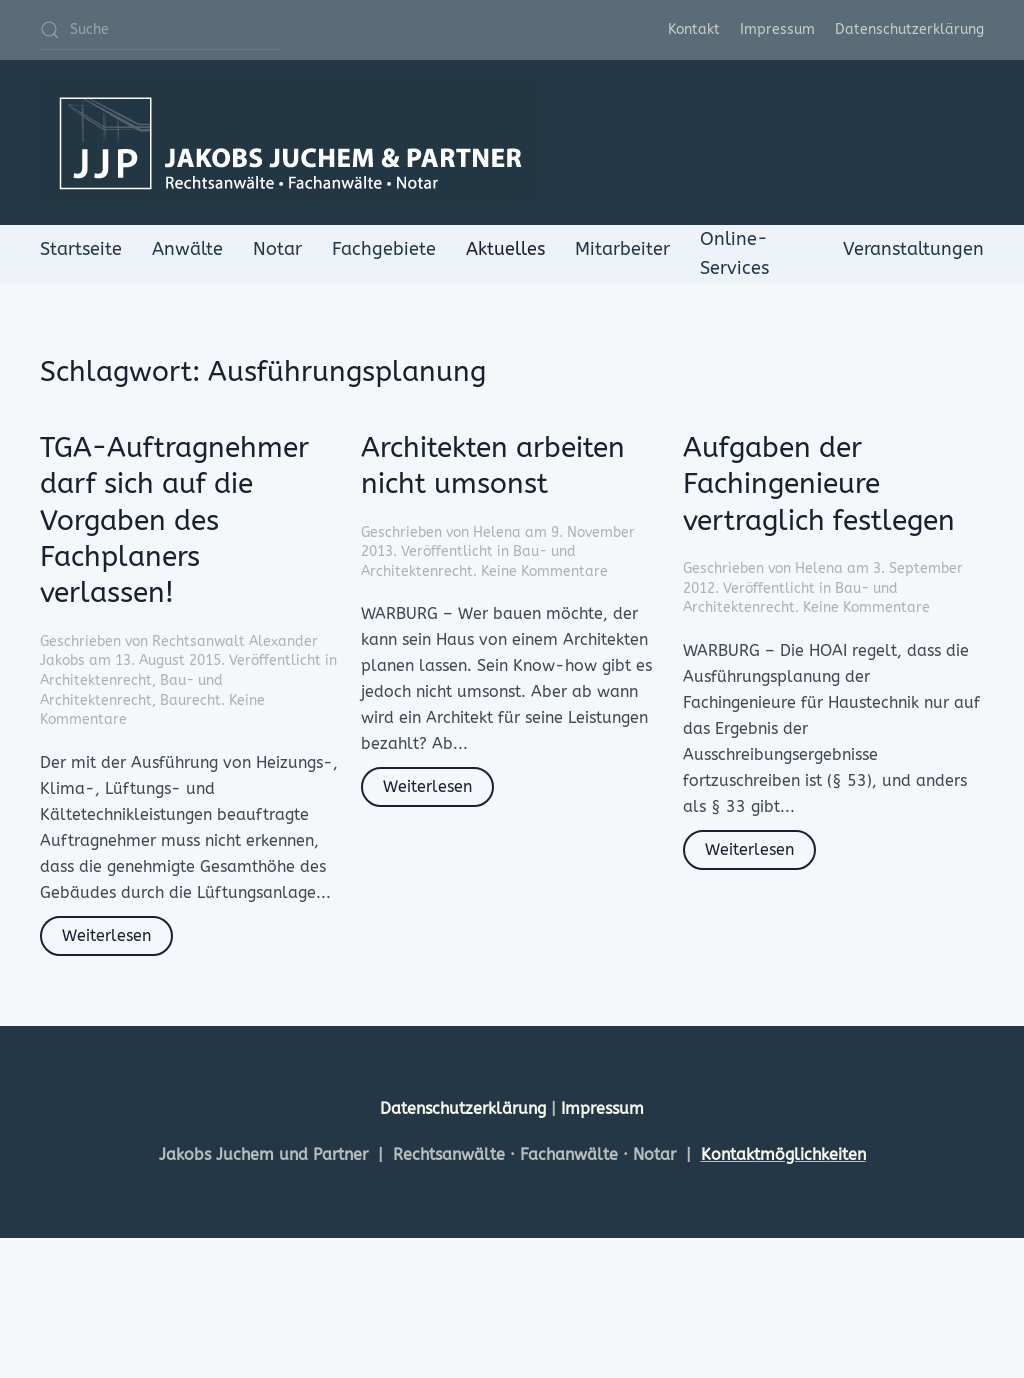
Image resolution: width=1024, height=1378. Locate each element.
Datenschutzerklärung (909, 29)
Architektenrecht (96, 680)
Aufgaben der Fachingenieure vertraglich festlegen (819, 484)
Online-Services (734, 253)
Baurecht (190, 700)
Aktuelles (505, 249)
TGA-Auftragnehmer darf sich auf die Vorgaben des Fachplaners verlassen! (174, 520)
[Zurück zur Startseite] (290, 142)
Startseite (81, 249)
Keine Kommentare (544, 571)
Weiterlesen (106, 935)
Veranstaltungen (913, 249)
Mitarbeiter (622, 249)
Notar (277, 249)
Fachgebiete (384, 249)
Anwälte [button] (187, 249)
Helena (497, 532)
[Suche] (160, 30)
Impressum (777, 29)
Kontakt (694, 29)
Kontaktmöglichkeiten (783, 1154)
